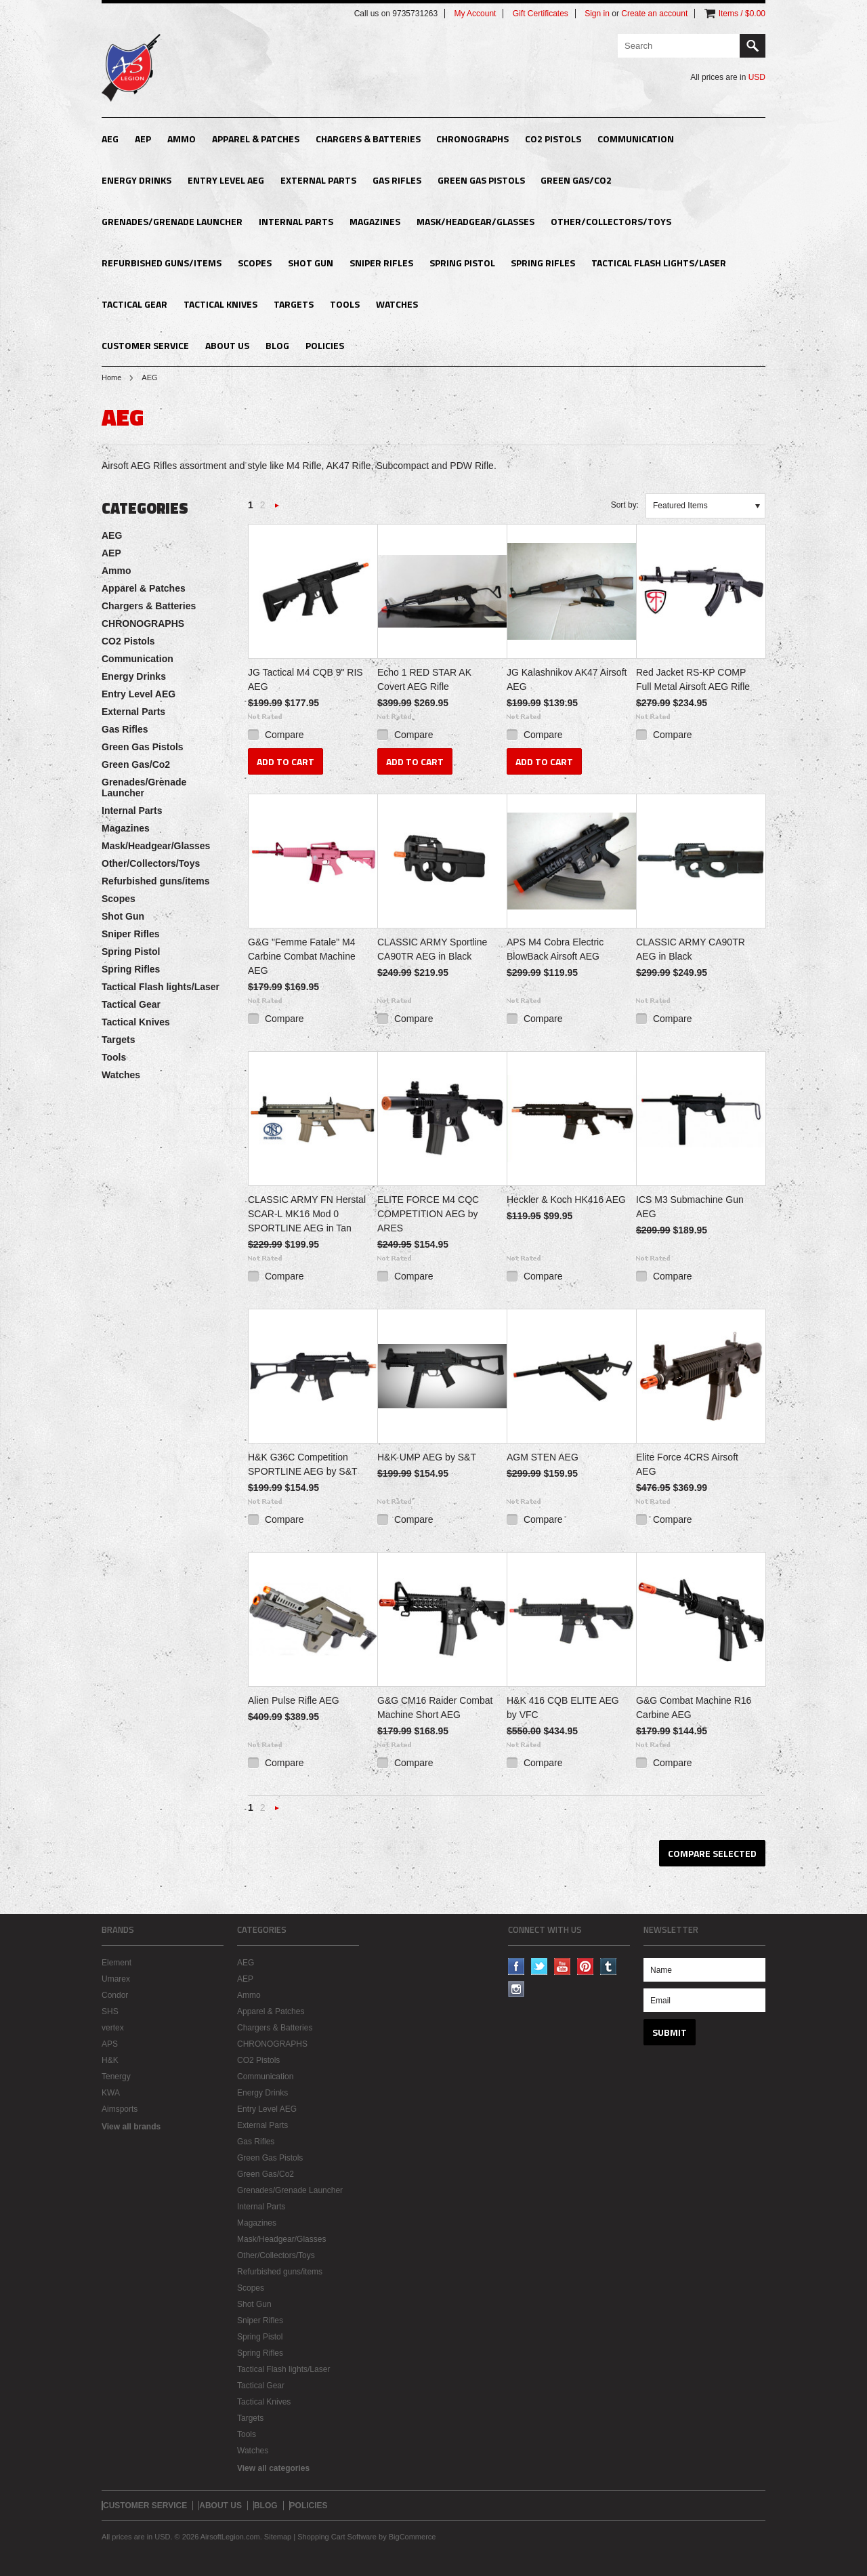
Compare (284, 734)
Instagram (516, 1989)
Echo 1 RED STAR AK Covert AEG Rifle (424, 679)
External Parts (318, 180)
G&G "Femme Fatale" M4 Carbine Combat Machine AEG (302, 956)
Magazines (375, 221)
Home (111, 377)
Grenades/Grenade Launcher (172, 221)
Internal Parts (296, 221)
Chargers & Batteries (368, 138)
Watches (397, 304)
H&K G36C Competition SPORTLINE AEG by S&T (303, 1464)
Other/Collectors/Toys (611, 221)
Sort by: (625, 505)
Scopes (255, 262)
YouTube (562, 1966)
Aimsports (120, 2109)
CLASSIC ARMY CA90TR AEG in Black (690, 949)
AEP (143, 138)
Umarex (116, 1979)
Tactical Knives (220, 304)
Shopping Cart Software (337, 2537)
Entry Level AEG (226, 180)
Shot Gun (310, 262)
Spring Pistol (462, 262)
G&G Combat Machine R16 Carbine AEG (693, 1707)
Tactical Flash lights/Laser (658, 262)
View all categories (273, 2468)
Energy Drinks (136, 180)
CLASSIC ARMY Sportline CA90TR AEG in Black (432, 949)
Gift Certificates (540, 13)
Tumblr (608, 1966)
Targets (294, 304)
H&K (110, 2060)
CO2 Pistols (553, 138)
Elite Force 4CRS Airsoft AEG (687, 1464)
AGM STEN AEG (542, 1457)
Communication (635, 138)
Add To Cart (285, 761)
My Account (475, 13)
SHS (110, 2011)
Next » (277, 509)
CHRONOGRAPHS (472, 138)
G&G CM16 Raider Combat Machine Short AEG (434, 1707)
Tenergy (116, 2076)
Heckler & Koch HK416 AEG (566, 1199)
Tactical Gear (134, 304)
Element (116, 1962)
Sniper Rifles (381, 262)
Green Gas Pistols (481, 180)
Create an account (654, 13)
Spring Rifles (543, 262)
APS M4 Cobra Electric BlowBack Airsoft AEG (555, 949)
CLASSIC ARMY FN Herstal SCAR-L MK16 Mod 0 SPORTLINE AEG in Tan (307, 1213)
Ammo (181, 138)
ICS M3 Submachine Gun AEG (690, 1206)
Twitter (539, 1966)
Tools (345, 304)
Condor (115, 1995)
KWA (111, 2093)
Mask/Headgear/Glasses (475, 221)
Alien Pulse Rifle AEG (293, 1700)
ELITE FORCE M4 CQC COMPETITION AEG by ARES (428, 1213)
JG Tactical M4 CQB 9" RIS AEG (305, 679)
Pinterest (585, 1966)
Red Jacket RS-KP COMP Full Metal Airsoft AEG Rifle (693, 679)
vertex (113, 2027)
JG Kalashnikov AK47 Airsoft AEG (567, 679)
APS (110, 2044)
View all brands (131, 2126)
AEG (110, 138)
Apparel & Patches (255, 138)
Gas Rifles (397, 180)
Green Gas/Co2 (576, 180)
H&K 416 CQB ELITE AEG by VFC (563, 1707)
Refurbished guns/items (161, 262)
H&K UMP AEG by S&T (426, 1457)
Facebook (516, 1966)
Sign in (597, 13)
